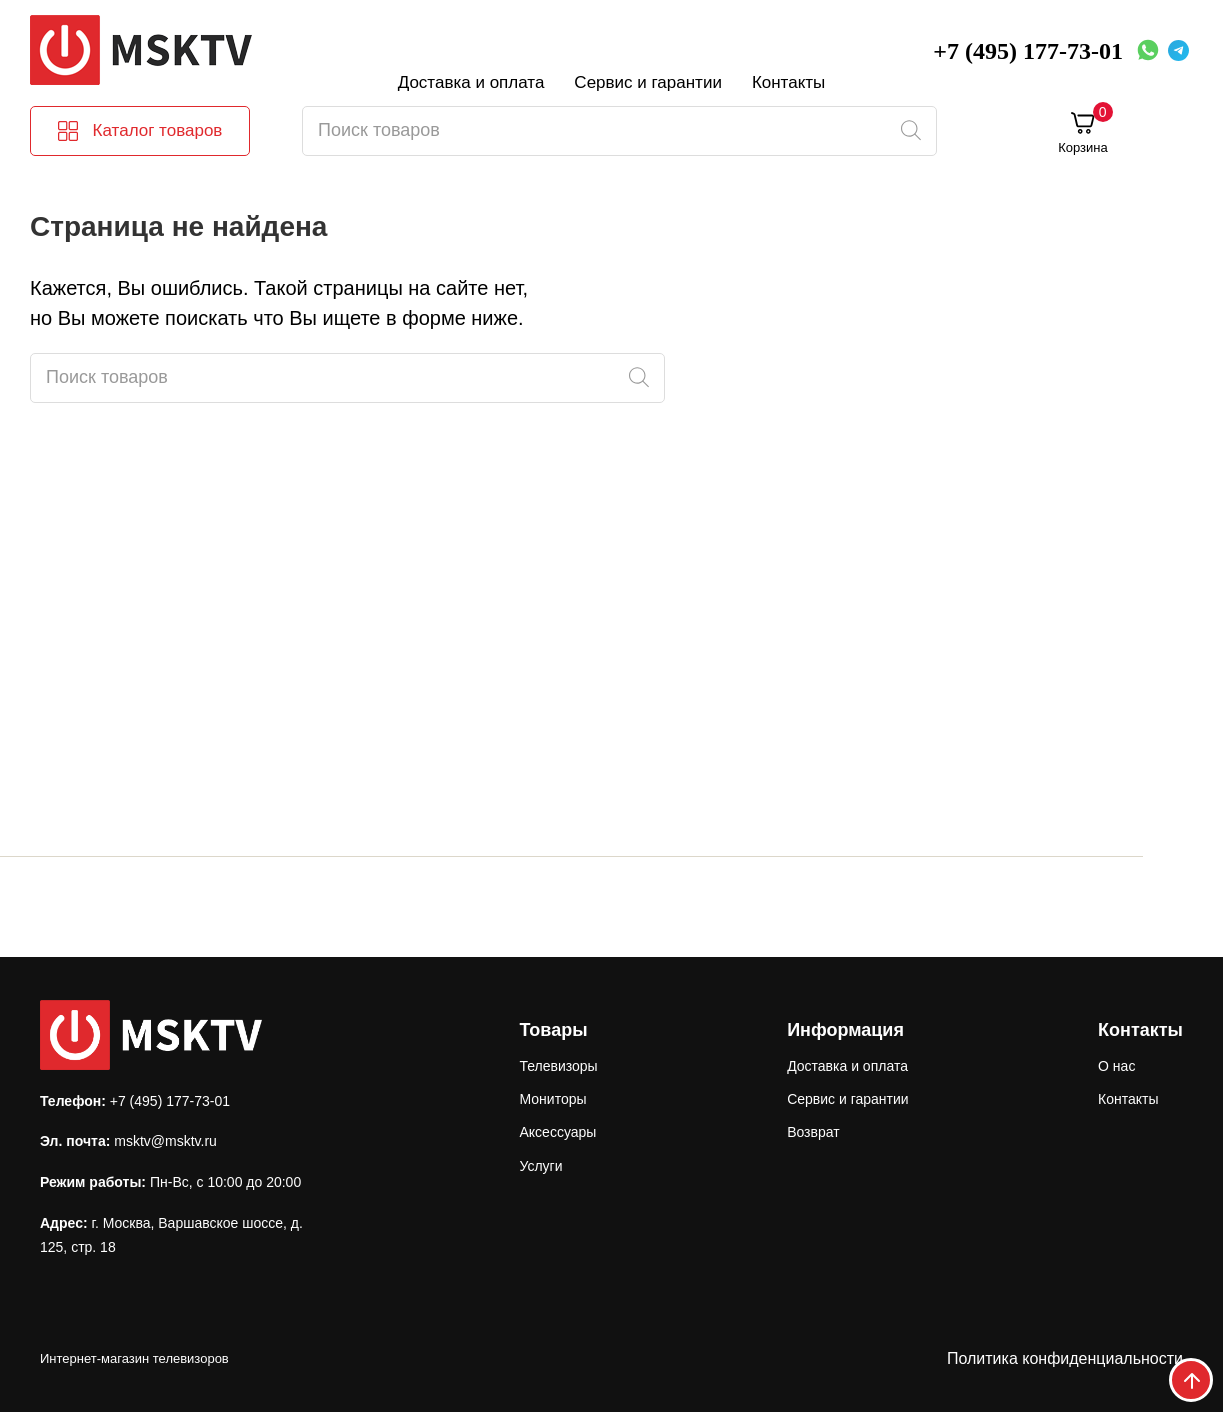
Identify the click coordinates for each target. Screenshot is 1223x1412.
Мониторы (552, 1099)
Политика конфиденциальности (1065, 1358)
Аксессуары (557, 1132)
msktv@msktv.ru (165, 1141)
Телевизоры (558, 1066)
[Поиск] (910, 131)
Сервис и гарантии (648, 82)
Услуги (540, 1166)
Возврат (813, 1132)
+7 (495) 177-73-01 (1028, 51)
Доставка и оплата (471, 82)
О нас (1116, 1066)
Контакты (788, 82)
